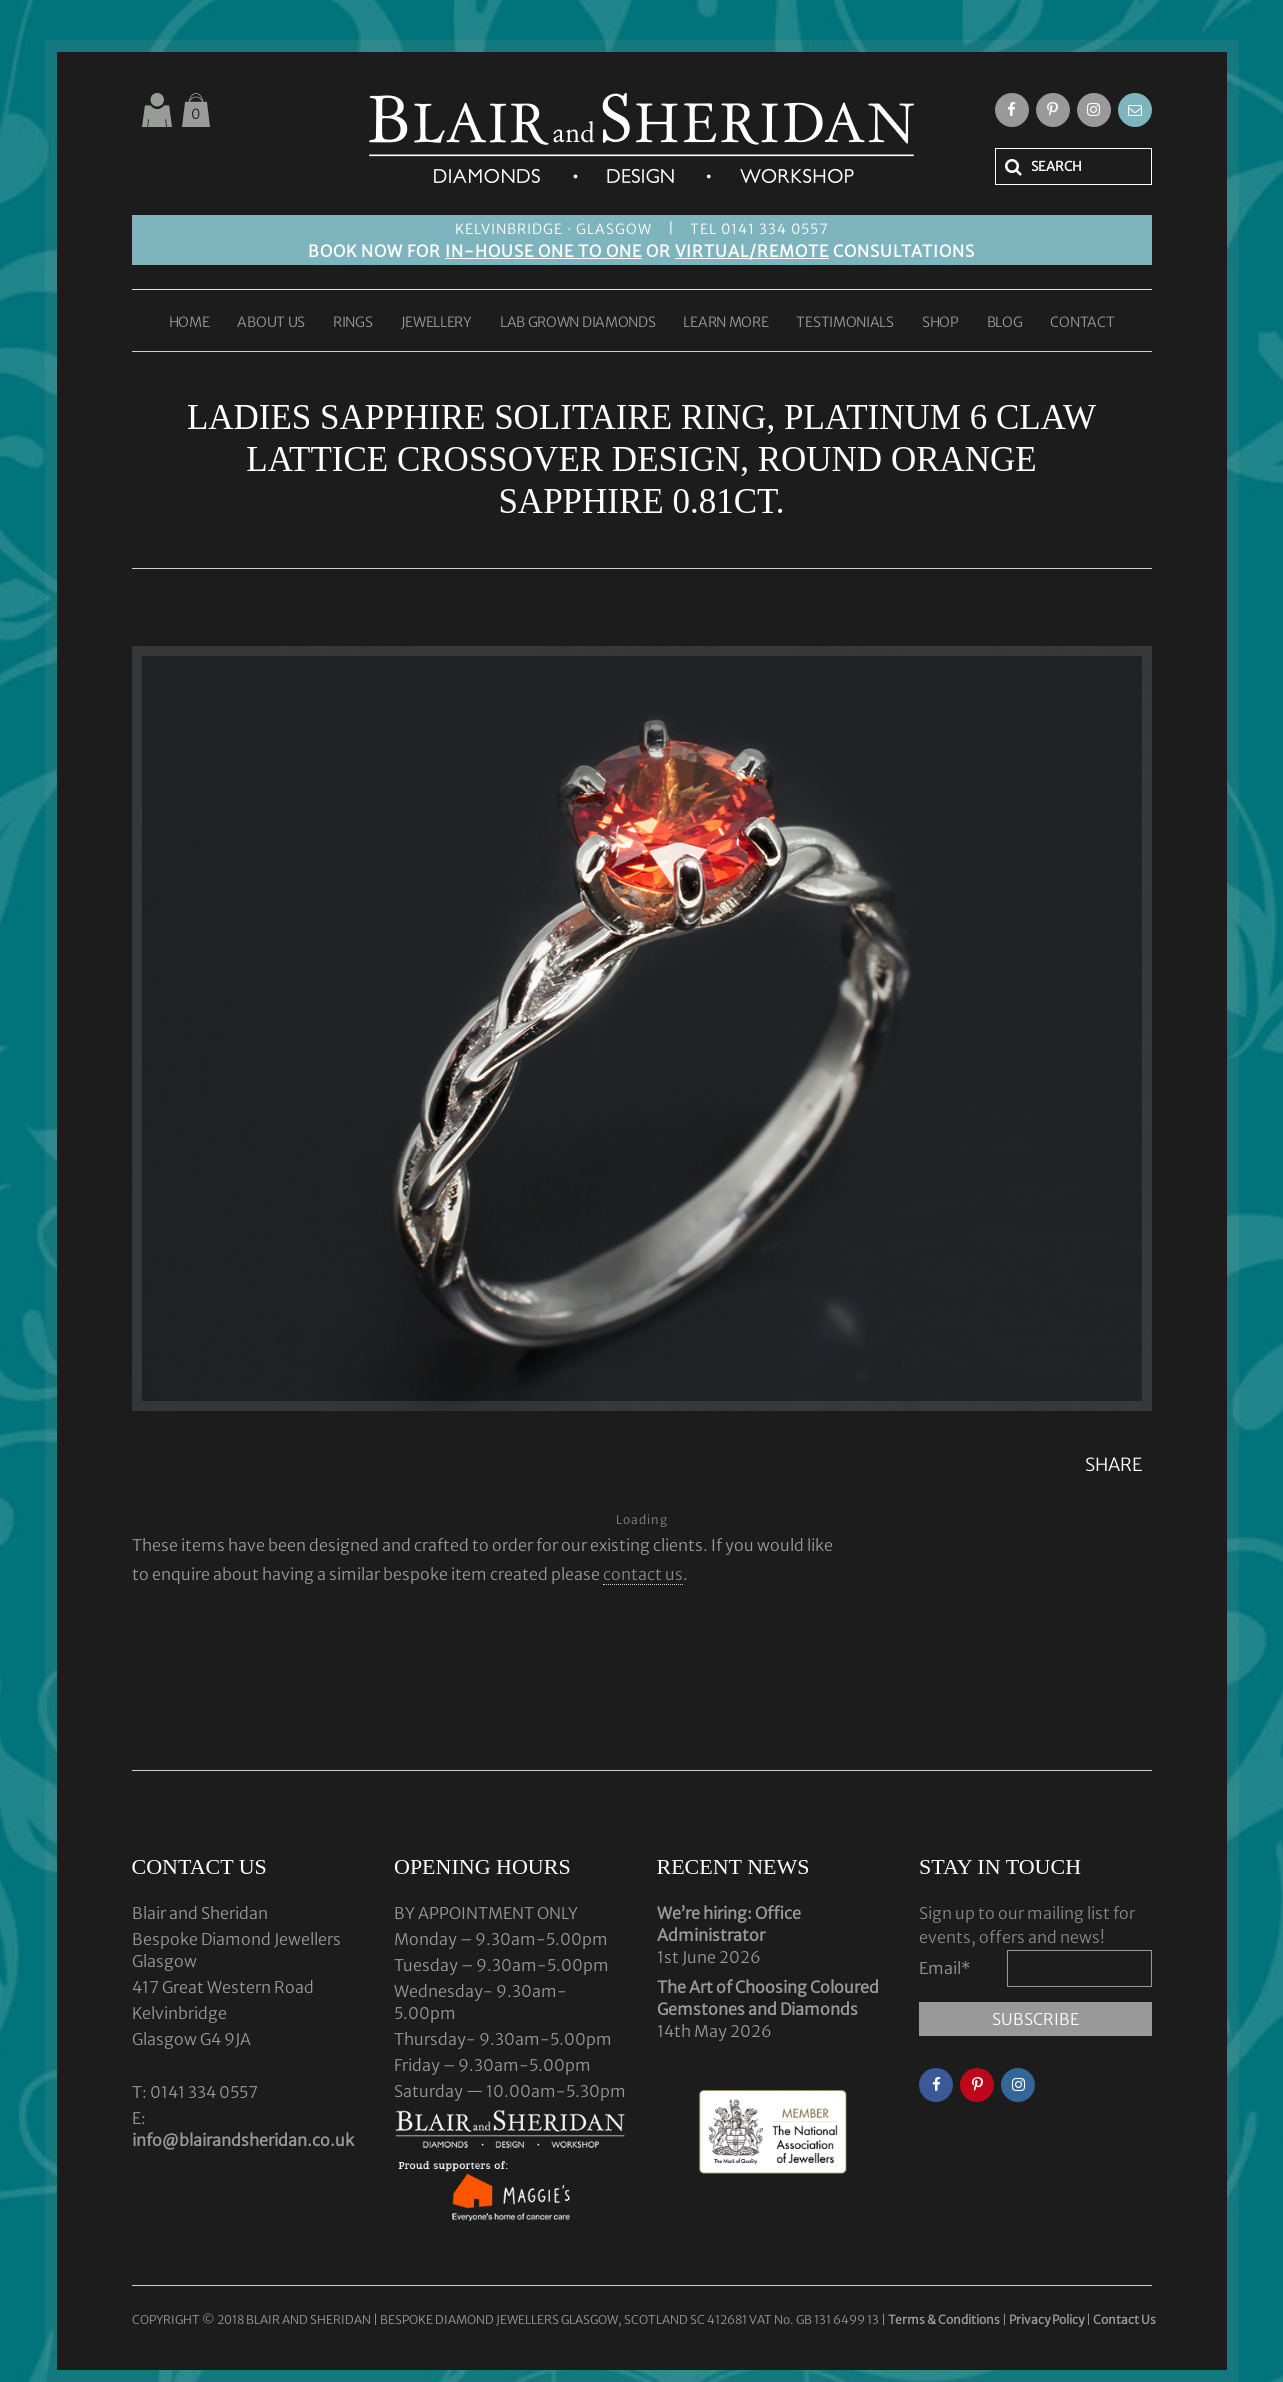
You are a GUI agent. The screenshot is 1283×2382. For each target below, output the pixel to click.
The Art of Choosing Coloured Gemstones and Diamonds (768, 1998)
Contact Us (1124, 2319)
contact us (643, 1574)
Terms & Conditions (945, 2319)
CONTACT (1082, 323)
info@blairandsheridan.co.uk (243, 2140)
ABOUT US (271, 323)
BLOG (1005, 323)
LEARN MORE (725, 323)
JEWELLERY (436, 323)
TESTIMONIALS (844, 323)
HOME (189, 323)
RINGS (353, 323)
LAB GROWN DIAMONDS (578, 323)
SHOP (940, 323)
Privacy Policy (1046, 2319)
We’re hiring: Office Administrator (729, 1924)
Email (945, 1968)
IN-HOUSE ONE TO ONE (543, 251)
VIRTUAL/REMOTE (752, 251)
